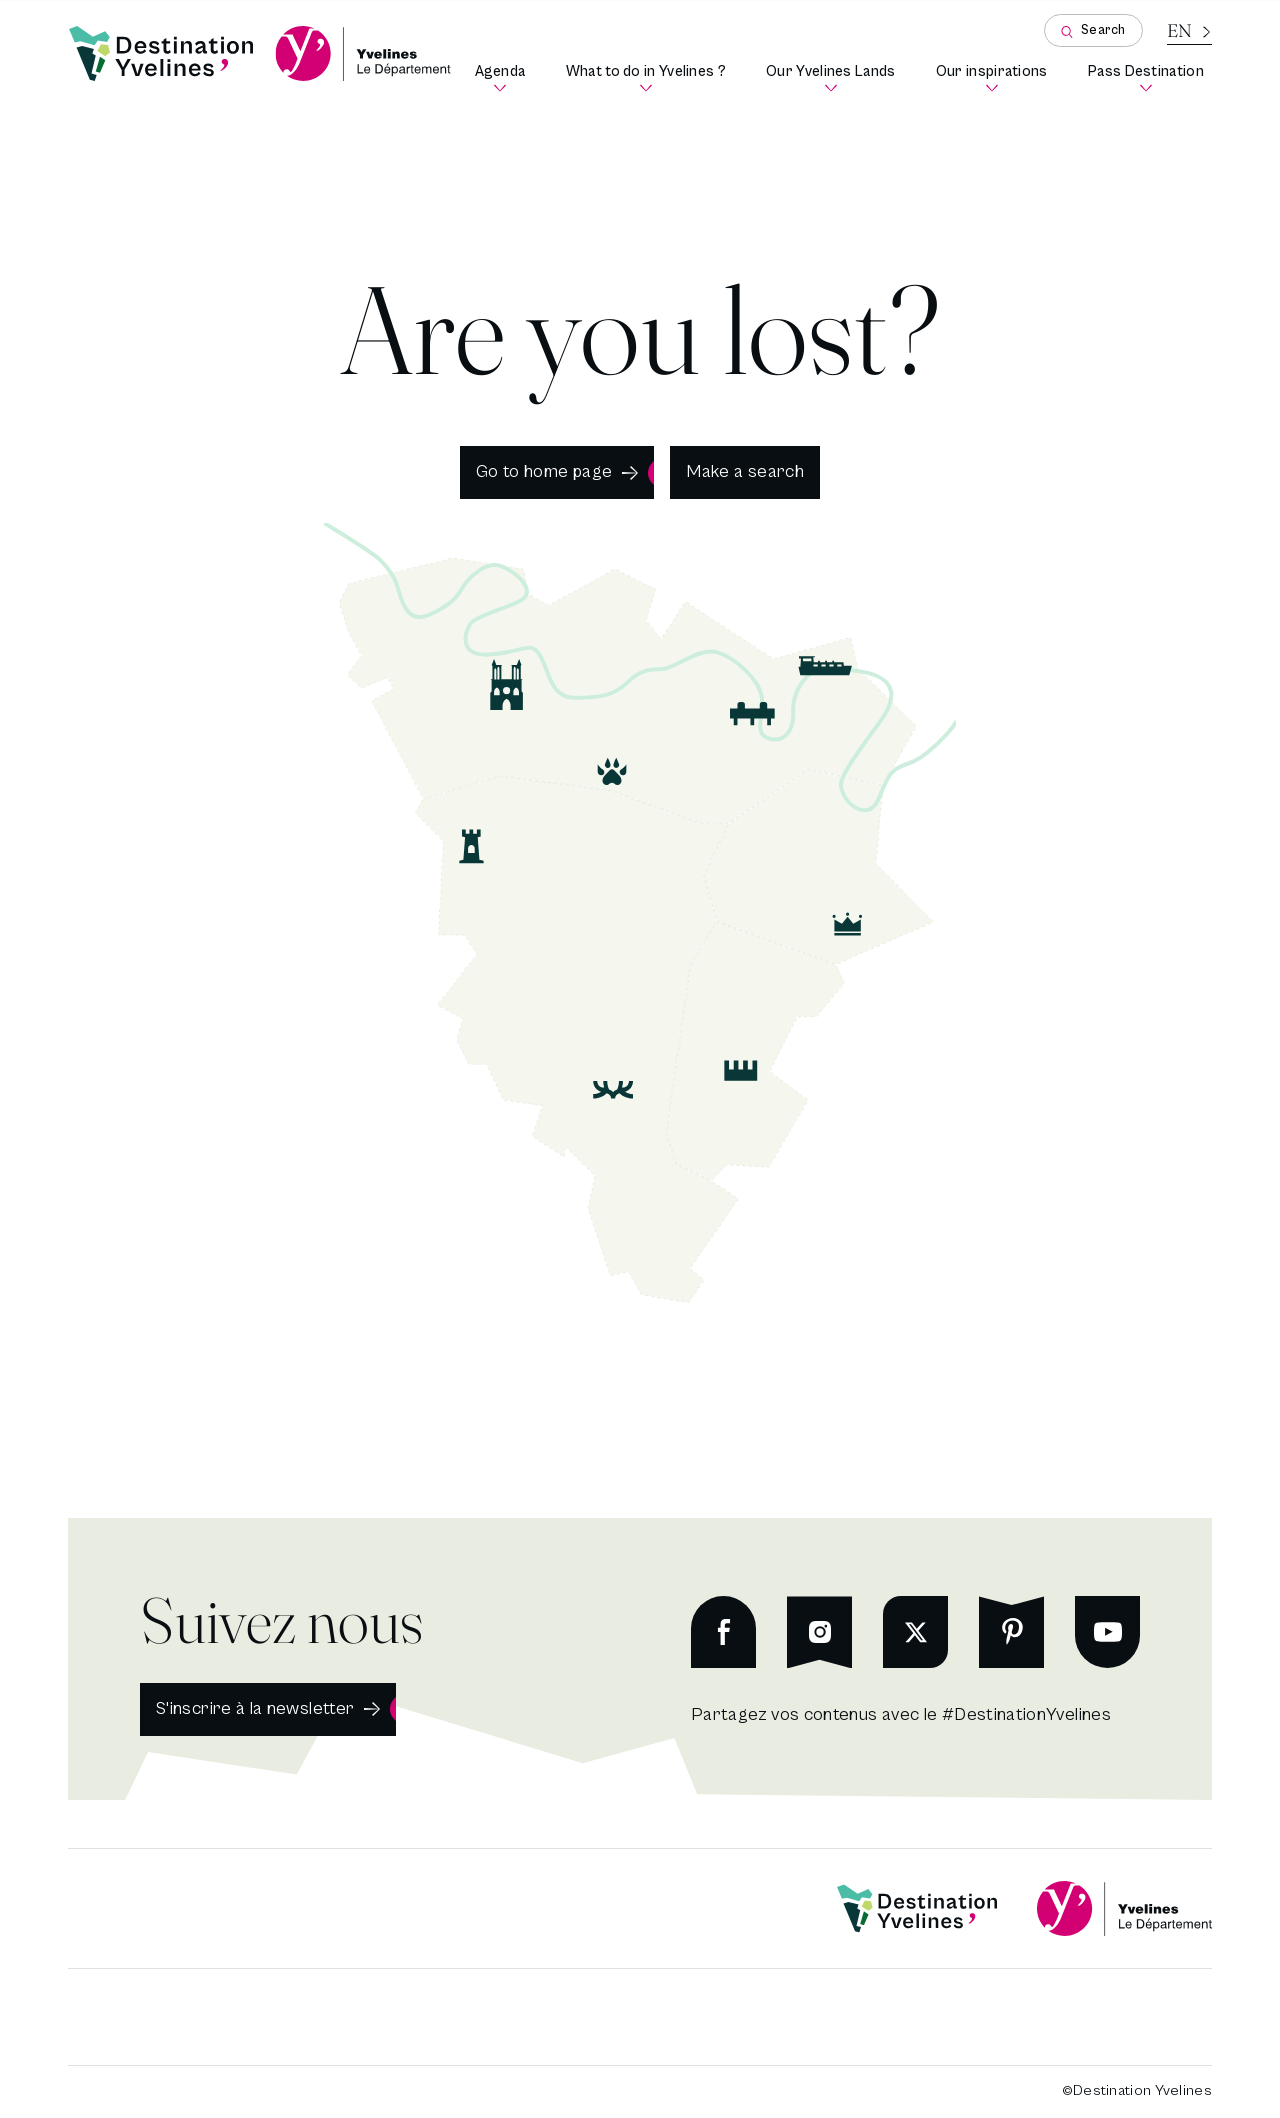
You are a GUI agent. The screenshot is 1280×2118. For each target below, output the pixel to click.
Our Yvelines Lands (835, 78)
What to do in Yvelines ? (650, 78)
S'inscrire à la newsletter (255, 1708)
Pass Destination (1150, 78)
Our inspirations (996, 78)
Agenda (504, 78)
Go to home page (544, 471)
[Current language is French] (1189, 30)
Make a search (745, 471)
